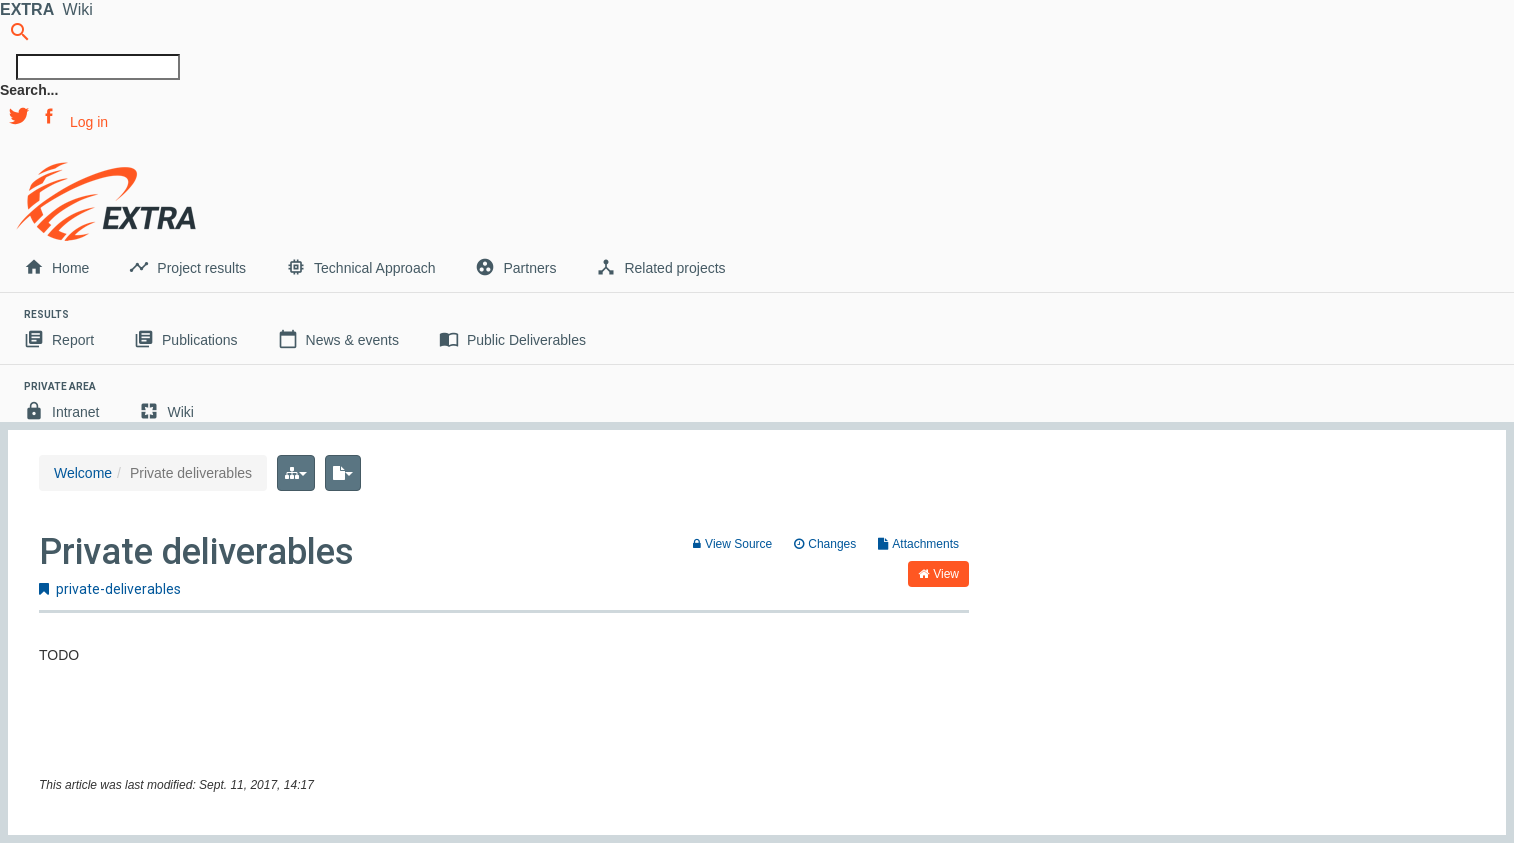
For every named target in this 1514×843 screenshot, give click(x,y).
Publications (186, 339)
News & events (338, 339)
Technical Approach (360, 267)
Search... (29, 90)
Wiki (166, 411)
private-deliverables (110, 589)
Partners (515, 267)
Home (56, 267)
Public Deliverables (512, 339)
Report (59, 339)
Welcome (83, 473)
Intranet (61, 411)
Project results (187, 267)
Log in (89, 122)
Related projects (660, 267)
